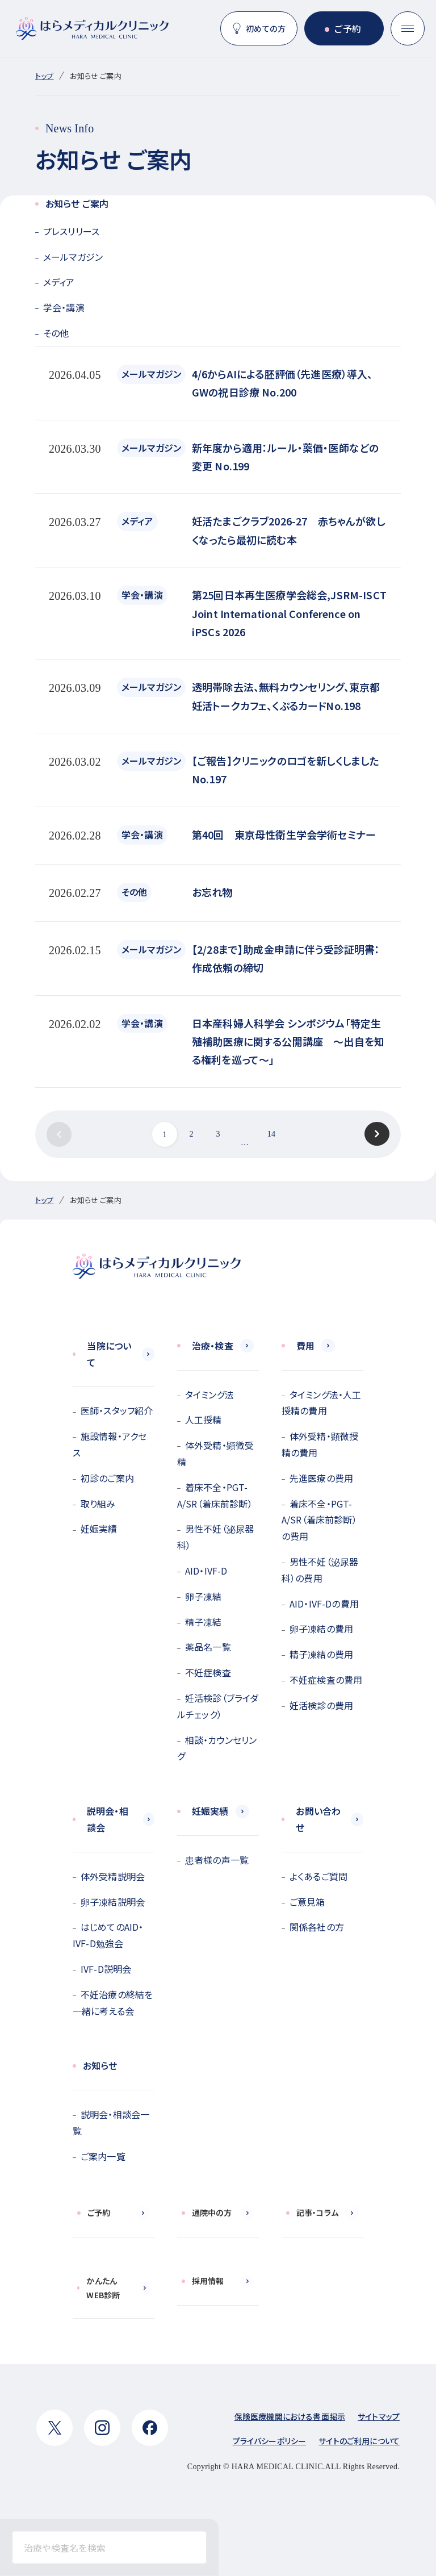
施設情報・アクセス (109, 1444)
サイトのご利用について (359, 2440)
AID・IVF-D (206, 1570)
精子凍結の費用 (321, 1654)
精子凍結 (203, 1622)
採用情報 (208, 2280)
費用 (305, 1345)
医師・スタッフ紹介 (117, 1410)
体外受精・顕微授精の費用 (320, 1444)
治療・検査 (212, 1345)
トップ (44, 75)
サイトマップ (379, 2416)
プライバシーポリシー (270, 2440)
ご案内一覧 (103, 2156)
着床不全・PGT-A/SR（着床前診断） (215, 1495)
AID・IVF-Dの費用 (324, 1603)
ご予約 (347, 28)
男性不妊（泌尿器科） (215, 1537)
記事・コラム (317, 2212)
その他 (56, 333)
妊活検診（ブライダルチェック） (217, 1706)
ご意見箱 (307, 1902)
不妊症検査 (208, 1672)
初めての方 (266, 28)
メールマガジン (73, 257)
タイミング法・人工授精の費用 (321, 1403)
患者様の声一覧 (217, 1860)
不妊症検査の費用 (326, 1679)
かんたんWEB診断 (103, 2288)
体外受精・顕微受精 (215, 1453)
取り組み (98, 1503)
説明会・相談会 (107, 1819)
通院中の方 (212, 2212)
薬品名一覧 (208, 1647)
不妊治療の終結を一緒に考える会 (113, 2003)
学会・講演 (64, 307)
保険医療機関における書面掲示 (289, 2416)
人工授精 (203, 1419)
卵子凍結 (203, 1596)
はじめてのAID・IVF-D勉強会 (108, 1935)
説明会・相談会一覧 (111, 2122)
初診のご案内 (107, 1478)
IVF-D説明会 (106, 1969)
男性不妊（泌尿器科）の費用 (320, 1570)
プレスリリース (71, 231)
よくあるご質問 (318, 1876)
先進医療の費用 (321, 1478)
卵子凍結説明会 (113, 1902)
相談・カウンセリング (217, 1748)
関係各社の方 (317, 1927)
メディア (59, 282)
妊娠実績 (99, 1528)
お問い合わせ (318, 1819)
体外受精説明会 (113, 1876)
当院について (109, 1354)
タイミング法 (209, 1394)
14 (271, 1134)
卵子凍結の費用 (321, 1628)
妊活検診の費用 (321, 1705)
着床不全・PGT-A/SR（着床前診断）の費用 (319, 1520)
